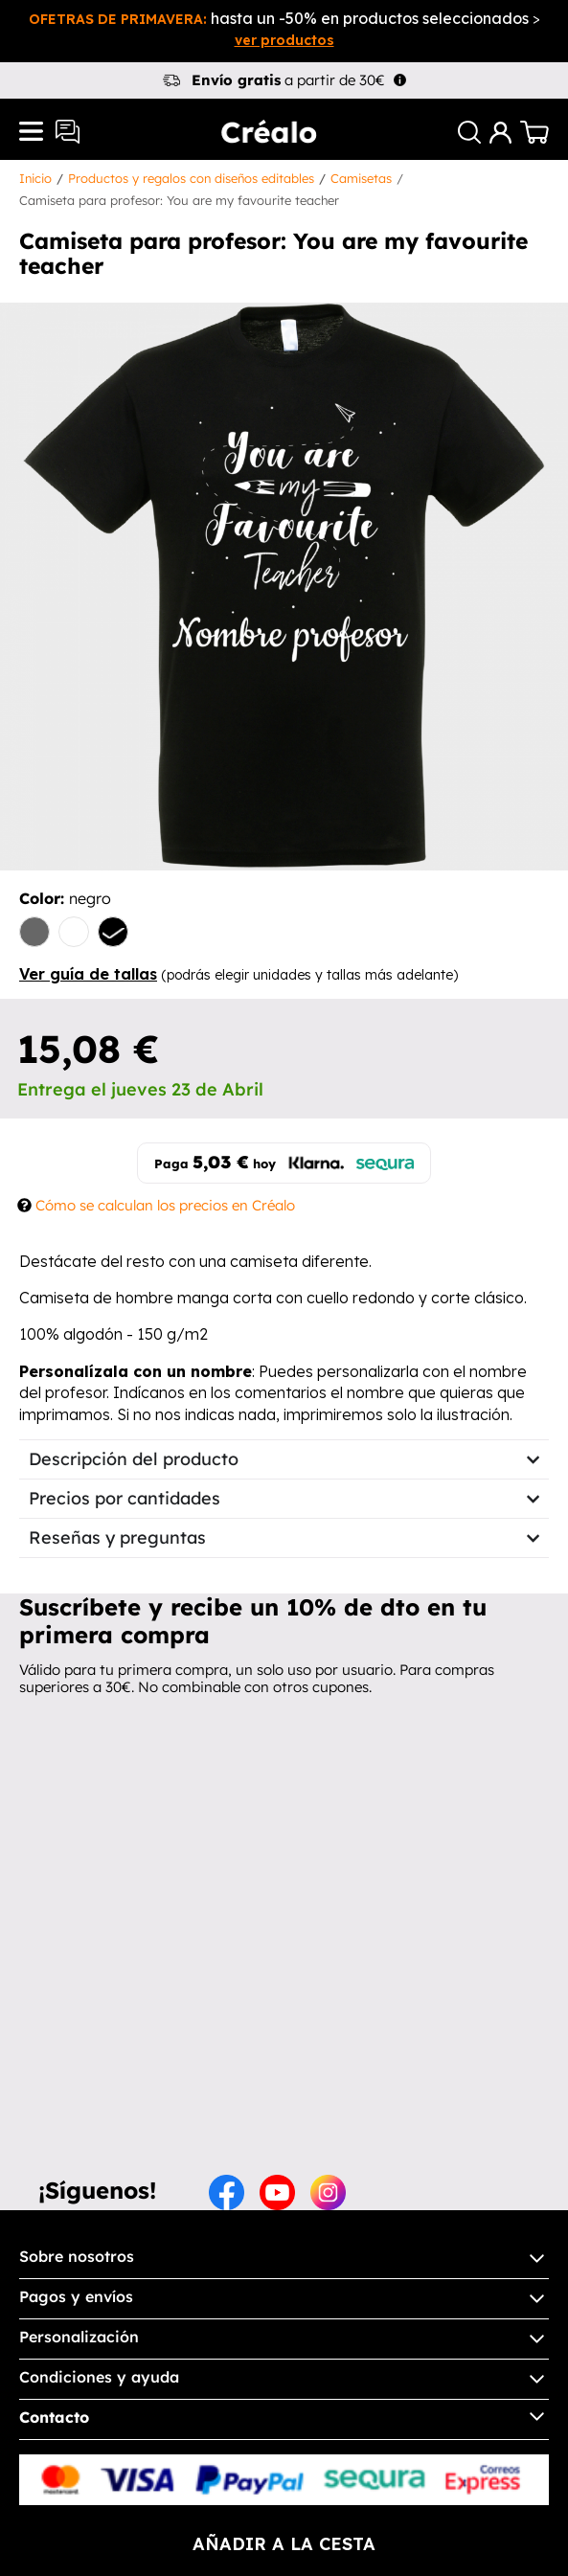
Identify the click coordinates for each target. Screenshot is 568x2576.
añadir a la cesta (284, 2544)
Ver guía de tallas (88, 973)
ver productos (284, 40)
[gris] (34, 933)
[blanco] (73, 933)
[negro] (113, 933)
